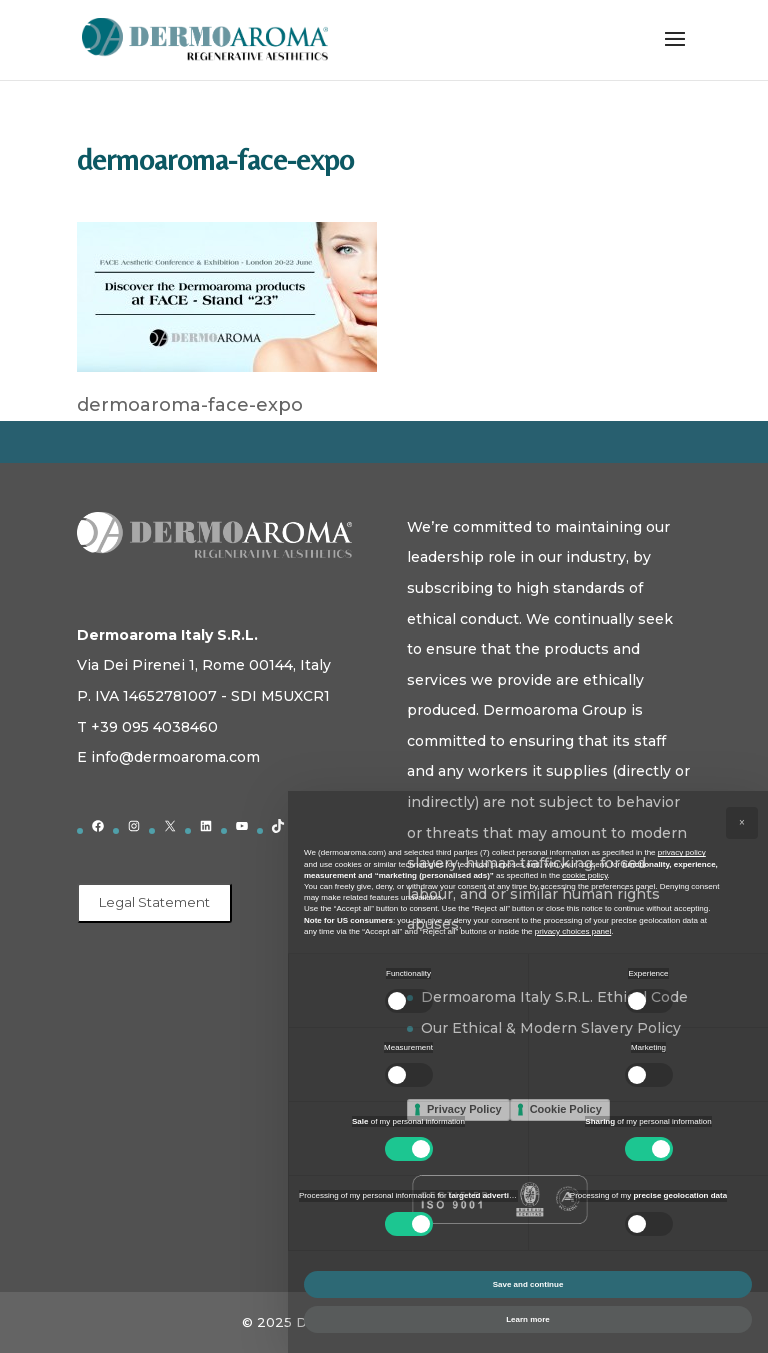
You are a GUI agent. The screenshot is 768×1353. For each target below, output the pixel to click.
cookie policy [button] (584, 875)
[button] (742, 823)
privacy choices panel (573, 931)
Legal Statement (154, 902)
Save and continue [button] (528, 1284)
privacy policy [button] (682, 852)
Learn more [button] (528, 1319)
